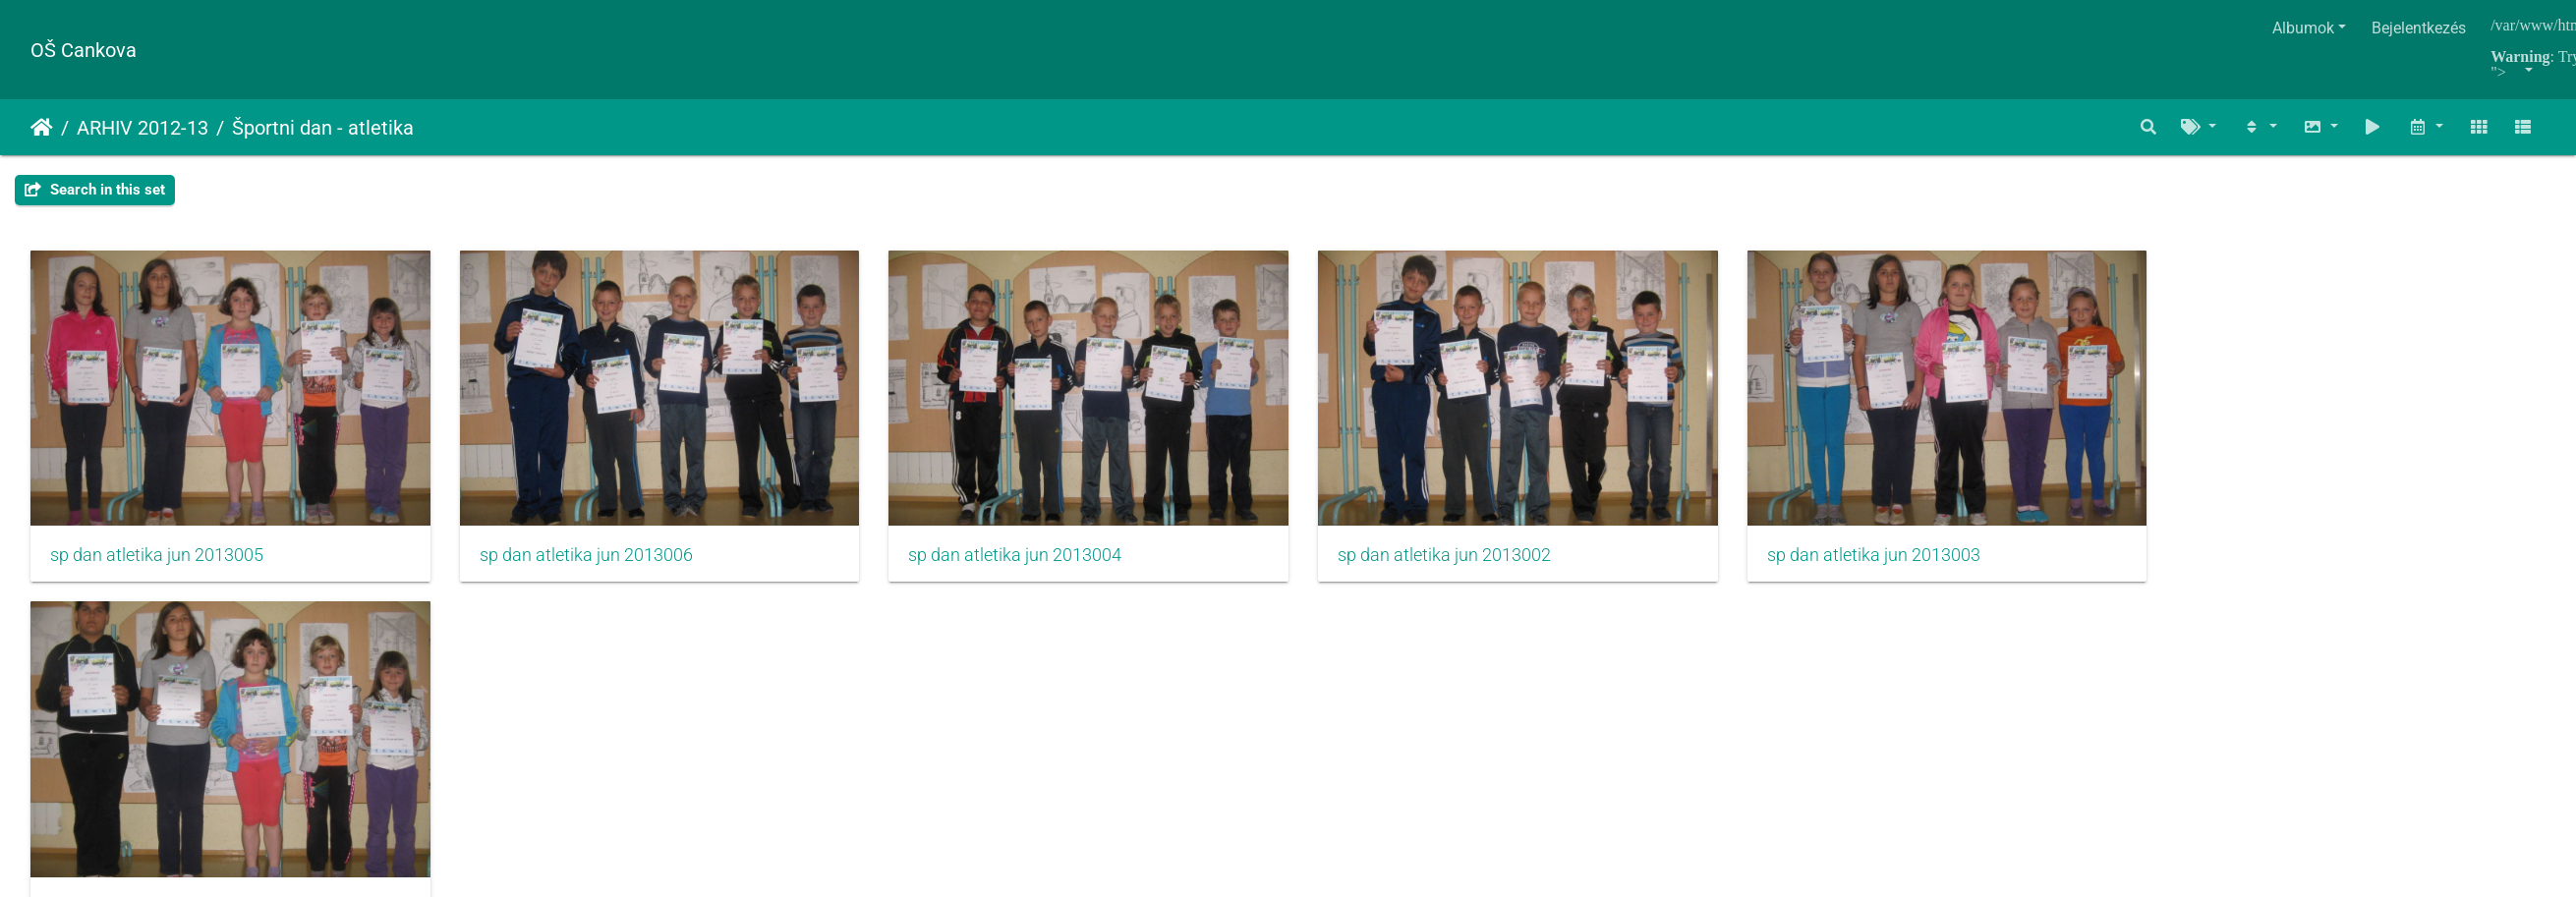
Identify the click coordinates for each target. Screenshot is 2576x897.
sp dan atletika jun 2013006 (597, 563)
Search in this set (95, 189)
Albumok (2303, 28)
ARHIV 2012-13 (142, 128)
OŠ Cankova (83, 50)
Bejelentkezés (2419, 28)
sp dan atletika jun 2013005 (156, 563)
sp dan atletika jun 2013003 (1917, 563)
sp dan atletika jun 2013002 (1476, 563)
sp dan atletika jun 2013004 (1036, 563)
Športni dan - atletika (323, 128)
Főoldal (41, 127)
